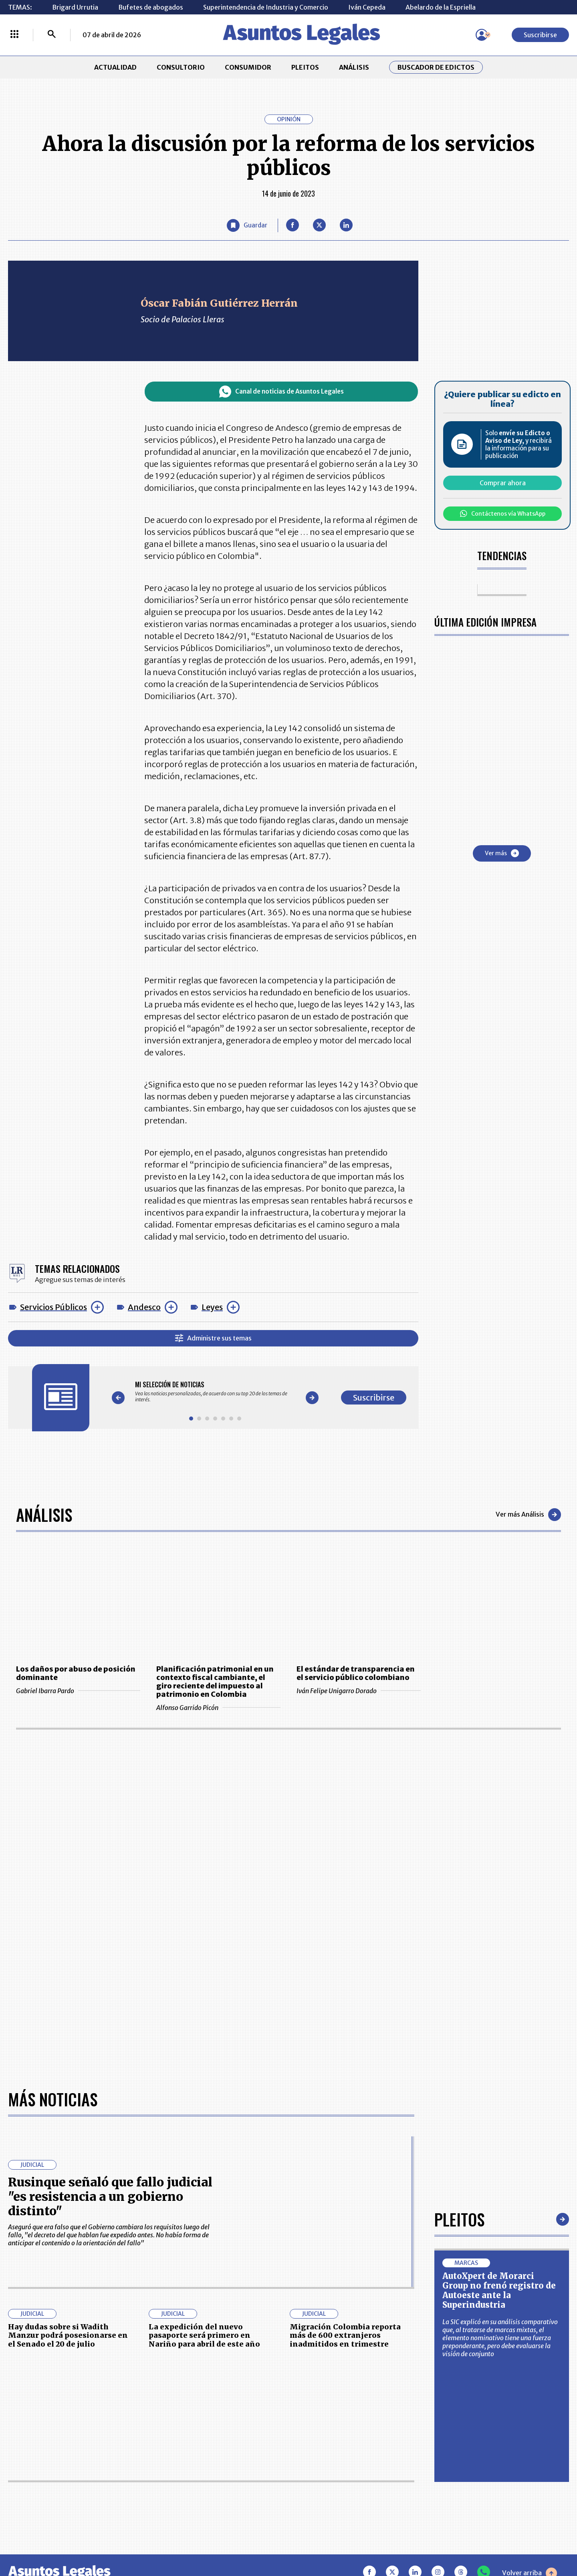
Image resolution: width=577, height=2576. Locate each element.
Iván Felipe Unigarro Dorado (359, 1691)
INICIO (18, 2422)
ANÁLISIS (354, 67)
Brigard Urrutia (75, 7)
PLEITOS (305, 67)
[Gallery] (215, 1392)
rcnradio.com (517, 2541)
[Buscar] (51, 35)
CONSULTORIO (181, 67)
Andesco (144, 1307)
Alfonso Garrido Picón (218, 1708)
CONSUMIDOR (248, 67)
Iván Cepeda (366, 7)
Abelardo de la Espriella (441, 7)
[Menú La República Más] (14, 35)
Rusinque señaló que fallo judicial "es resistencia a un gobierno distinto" (110, 1933)
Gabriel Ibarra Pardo (78, 1691)
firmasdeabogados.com (352, 2541)
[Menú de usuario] (482, 35)
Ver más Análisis (528, 1514)
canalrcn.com (444, 2541)
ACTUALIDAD (115, 67)
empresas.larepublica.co (239, 2541)
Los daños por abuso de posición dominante (75, 1673)
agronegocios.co (139, 2541)
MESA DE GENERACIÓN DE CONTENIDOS (327, 2426)
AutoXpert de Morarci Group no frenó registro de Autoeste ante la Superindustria (499, 2026)
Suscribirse (540, 35)
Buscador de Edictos (435, 67)
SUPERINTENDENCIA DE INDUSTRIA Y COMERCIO (330, 2490)
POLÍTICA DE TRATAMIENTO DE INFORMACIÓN (336, 2466)
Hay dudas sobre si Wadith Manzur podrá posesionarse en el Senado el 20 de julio (68, 2071)
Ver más (502, 853)
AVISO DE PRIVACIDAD (327, 2446)
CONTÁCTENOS (206, 2426)
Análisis (44, 1515)
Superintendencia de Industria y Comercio (265, 7)
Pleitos (459, 1955)
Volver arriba (529, 2309)
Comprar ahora (503, 483)
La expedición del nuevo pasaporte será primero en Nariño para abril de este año (204, 2071)
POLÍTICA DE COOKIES (216, 2490)
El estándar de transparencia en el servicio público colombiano (356, 1673)
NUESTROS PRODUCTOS (219, 2446)
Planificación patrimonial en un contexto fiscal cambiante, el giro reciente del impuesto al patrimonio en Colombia (215, 1681)
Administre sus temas (213, 1338)
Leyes (212, 1307)
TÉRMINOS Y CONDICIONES (224, 2466)
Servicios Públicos (53, 1307)
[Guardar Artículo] (247, 225)
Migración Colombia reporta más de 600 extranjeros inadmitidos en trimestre (345, 2071)
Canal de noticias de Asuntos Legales (281, 392)
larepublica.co (61, 2541)
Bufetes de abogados (150, 7)
